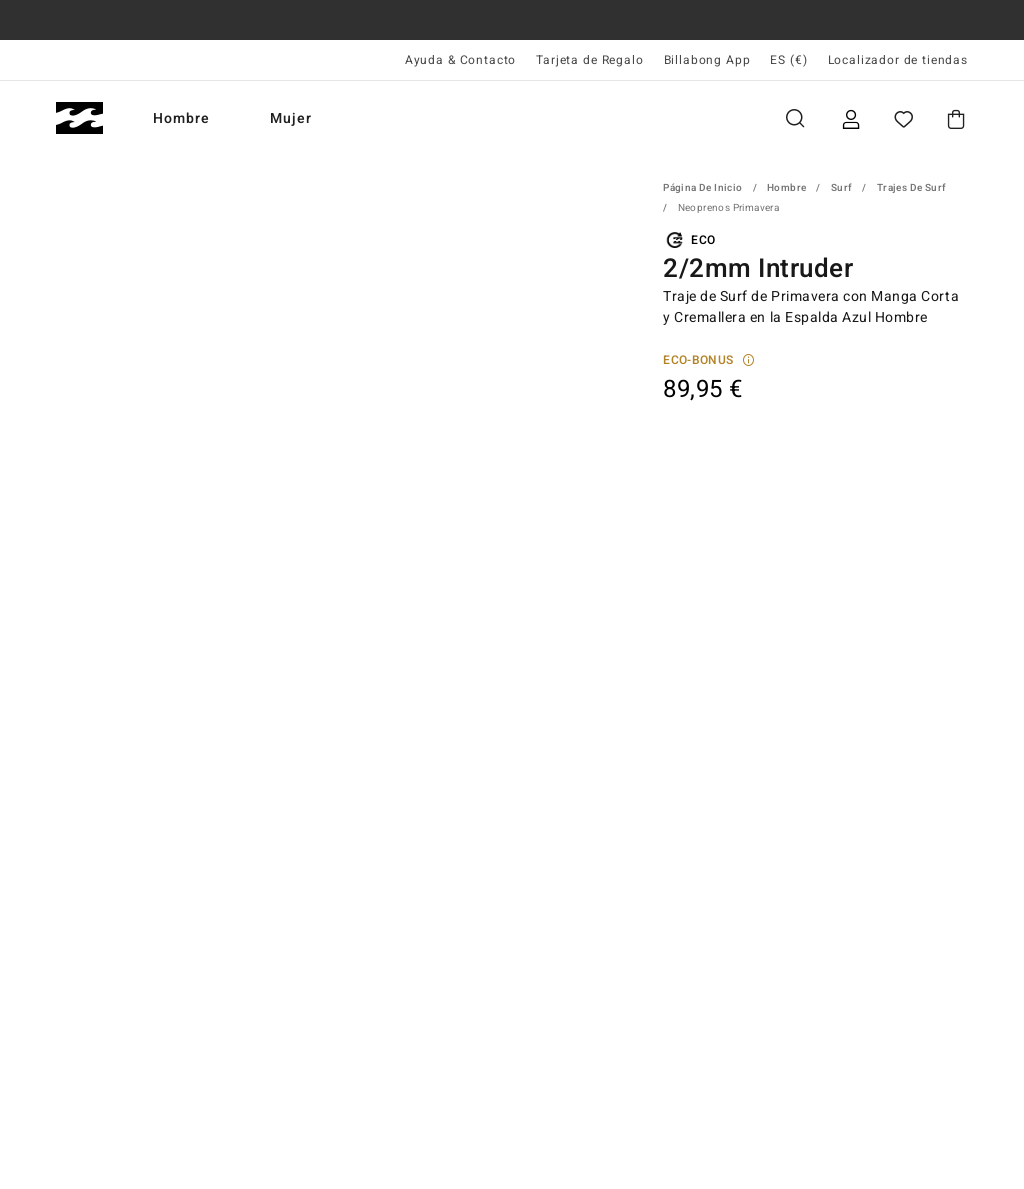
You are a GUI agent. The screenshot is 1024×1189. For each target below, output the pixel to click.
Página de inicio (702, 188)
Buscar (795, 118)
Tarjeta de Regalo (589, 60)
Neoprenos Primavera (729, 208)
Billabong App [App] (707, 60)
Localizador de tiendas (898, 60)
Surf (842, 188)
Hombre (181, 118)
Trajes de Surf (912, 188)
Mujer (291, 118)
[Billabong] (79, 118)
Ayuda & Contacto (460, 60)
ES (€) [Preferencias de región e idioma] (788, 60)
